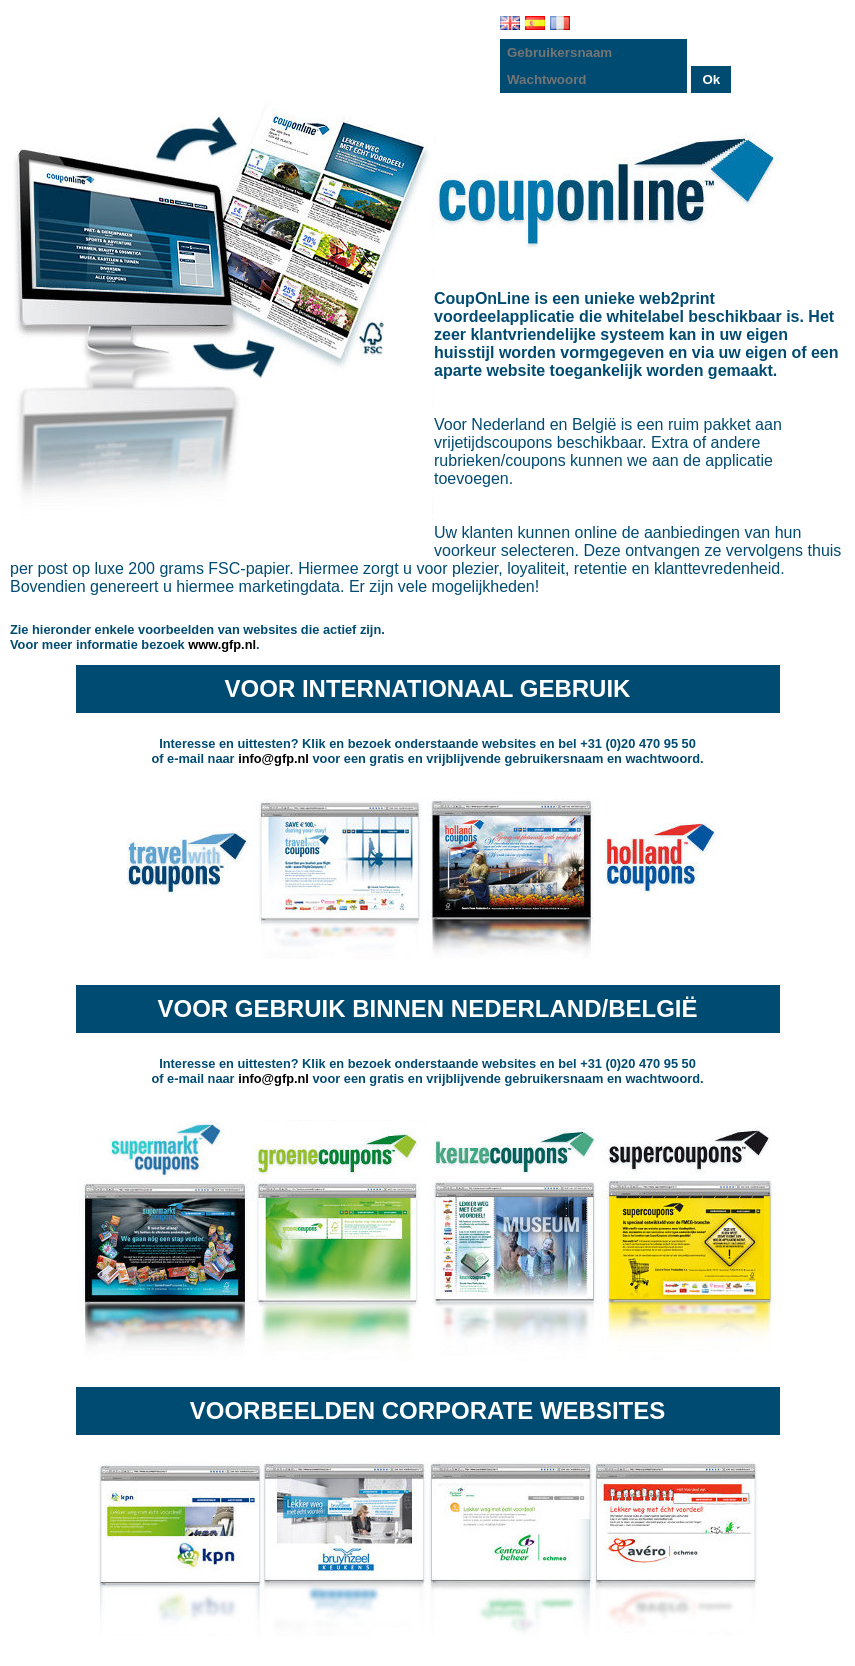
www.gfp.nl (222, 644)
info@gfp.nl (273, 758)
